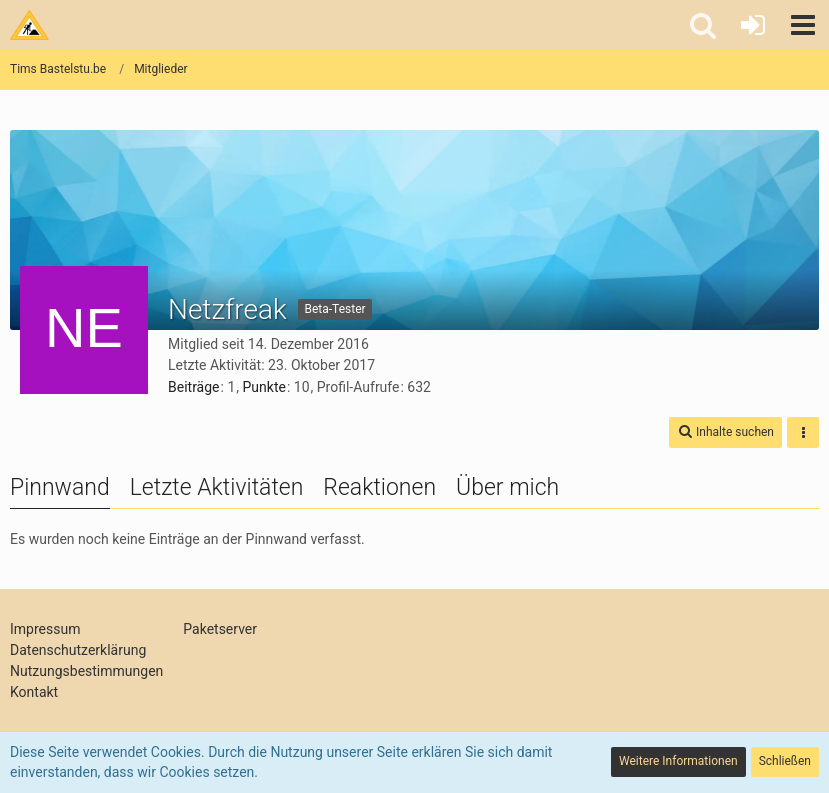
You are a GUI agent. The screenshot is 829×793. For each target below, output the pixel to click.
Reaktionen (379, 487)
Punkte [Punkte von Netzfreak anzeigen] (264, 387)
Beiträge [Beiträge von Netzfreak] (194, 387)
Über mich (507, 487)
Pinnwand (60, 487)
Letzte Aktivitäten (217, 487)
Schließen (785, 761)
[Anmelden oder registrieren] (753, 25)
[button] (803, 25)
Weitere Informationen (678, 761)
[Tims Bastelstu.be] (29, 25)
